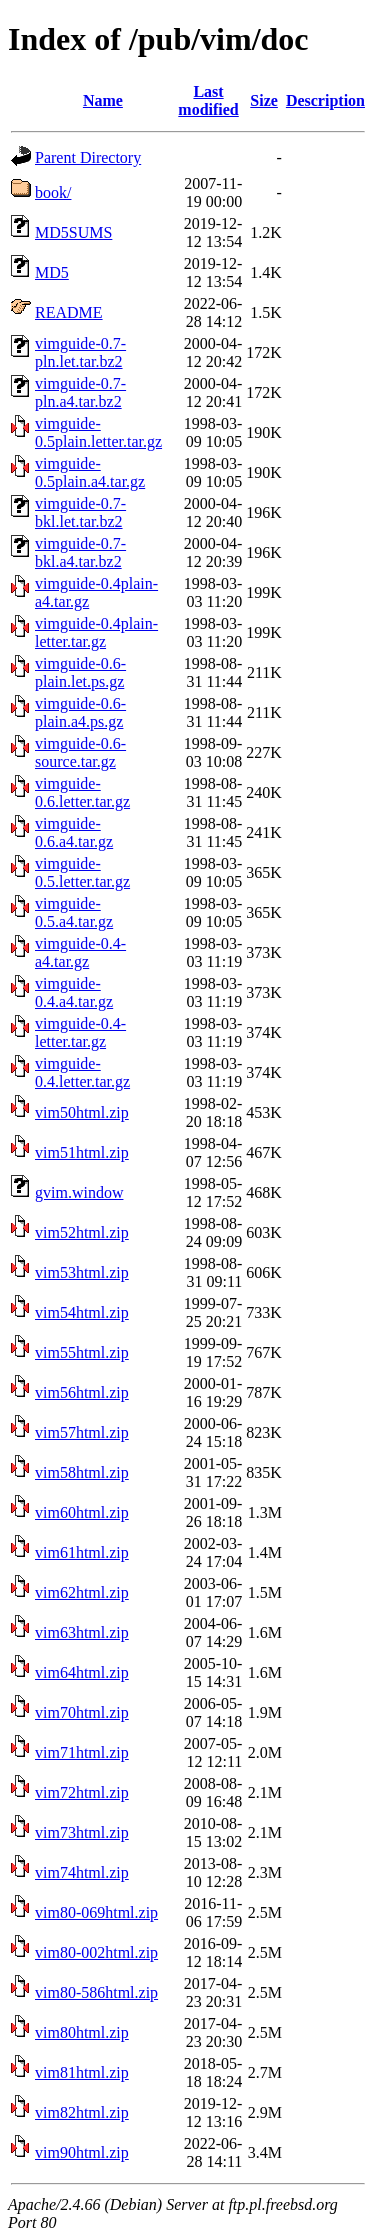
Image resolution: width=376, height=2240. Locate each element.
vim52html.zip (82, 1232)
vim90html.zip (82, 2152)
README (69, 312)
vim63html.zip (82, 1632)
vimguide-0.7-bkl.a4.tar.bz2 (80, 552)
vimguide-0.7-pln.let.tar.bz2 (80, 352)
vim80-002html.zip (96, 1952)
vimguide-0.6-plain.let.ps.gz (80, 672)
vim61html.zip (82, 1552)
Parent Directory (88, 157)
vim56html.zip (82, 1392)
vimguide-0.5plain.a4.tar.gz (90, 472)
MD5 (52, 272)
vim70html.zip (82, 1712)
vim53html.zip (82, 1272)
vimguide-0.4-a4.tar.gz (80, 952)
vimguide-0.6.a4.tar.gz (74, 832)
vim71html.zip (82, 1752)
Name (103, 100)
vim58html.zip (82, 1472)
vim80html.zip (82, 2032)
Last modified (208, 100)
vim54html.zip (82, 1312)
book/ (53, 192)
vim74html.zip (82, 1872)
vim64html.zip (82, 1672)
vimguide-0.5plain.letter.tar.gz (98, 432)
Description (325, 100)
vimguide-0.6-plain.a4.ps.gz (80, 712)
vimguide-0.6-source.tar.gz (80, 752)
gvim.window (79, 1192)
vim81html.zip (82, 2072)
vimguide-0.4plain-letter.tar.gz (96, 632)
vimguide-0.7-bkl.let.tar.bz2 (80, 512)
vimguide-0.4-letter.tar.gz (80, 1032)
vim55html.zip (82, 1352)
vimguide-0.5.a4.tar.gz (74, 912)
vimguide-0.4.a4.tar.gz (74, 992)
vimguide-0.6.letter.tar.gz (82, 792)
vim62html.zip (82, 1592)
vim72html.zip (82, 1792)
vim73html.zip (82, 1832)
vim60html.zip (82, 1512)
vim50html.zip (82, 1112)
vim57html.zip (82, 1432)
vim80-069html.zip (96, 1912)
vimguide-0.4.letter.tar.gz (82, 1072)
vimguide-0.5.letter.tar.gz (82, 872)
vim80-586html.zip (96, 1992)
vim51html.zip (82, 1152)
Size (264, 100)
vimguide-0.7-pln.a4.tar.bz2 (80, 392)
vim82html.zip (82, 2112)
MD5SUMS (73, 232)
